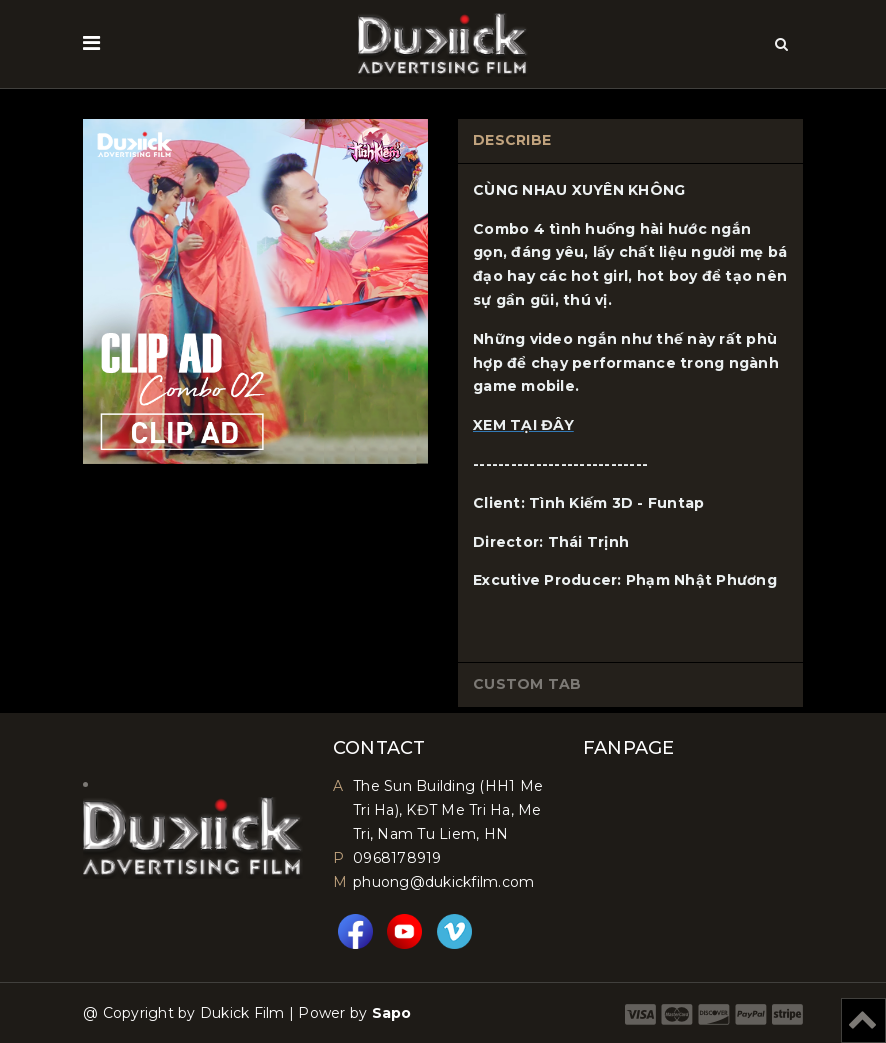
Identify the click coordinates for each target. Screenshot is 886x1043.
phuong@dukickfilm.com (443, 882)
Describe (512, 140)
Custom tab (527, 684)
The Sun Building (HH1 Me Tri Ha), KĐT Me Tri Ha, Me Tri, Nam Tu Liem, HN (448, 810)
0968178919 (397, 858)
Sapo (392, 1013)
